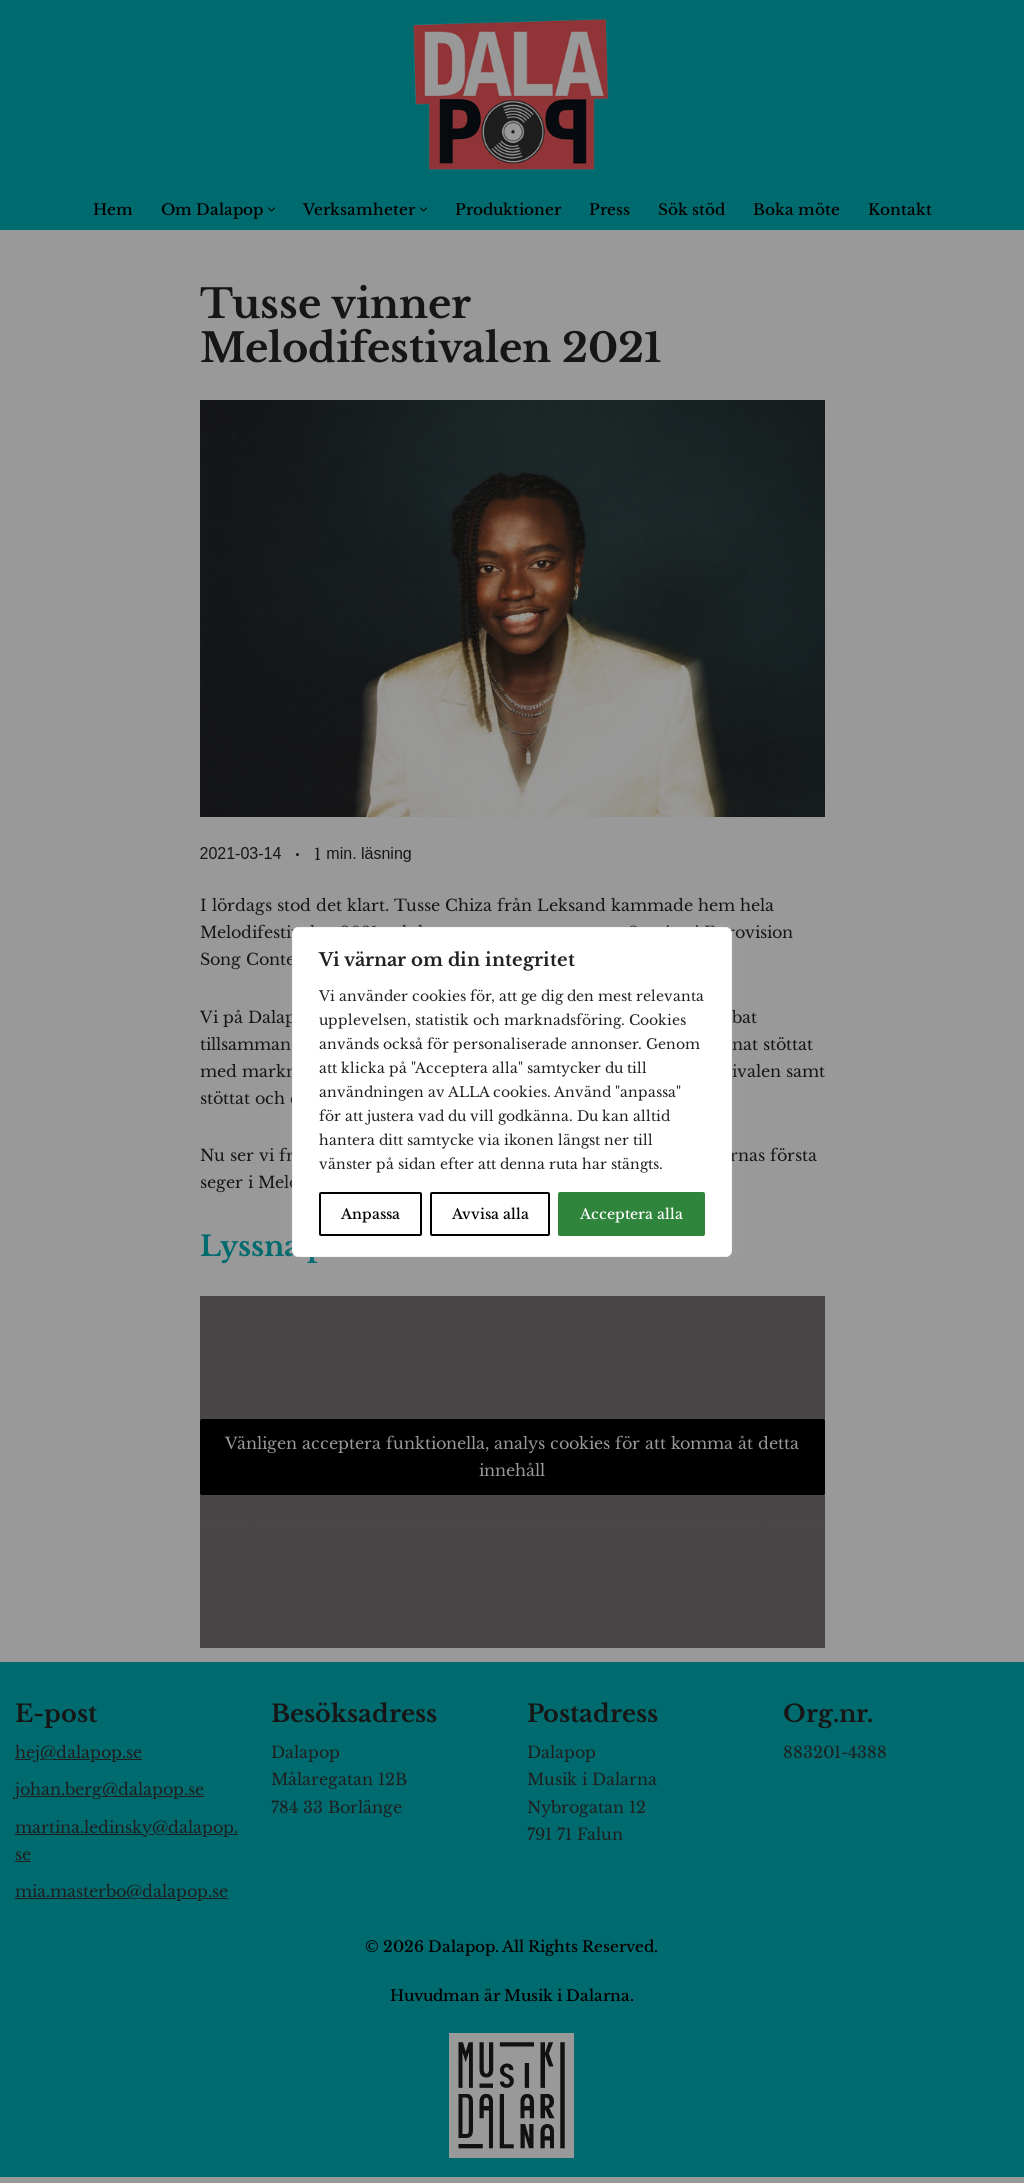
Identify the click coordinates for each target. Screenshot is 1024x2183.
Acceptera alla (631, 1214)
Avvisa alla (490, 1214)
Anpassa (370, 1214)
